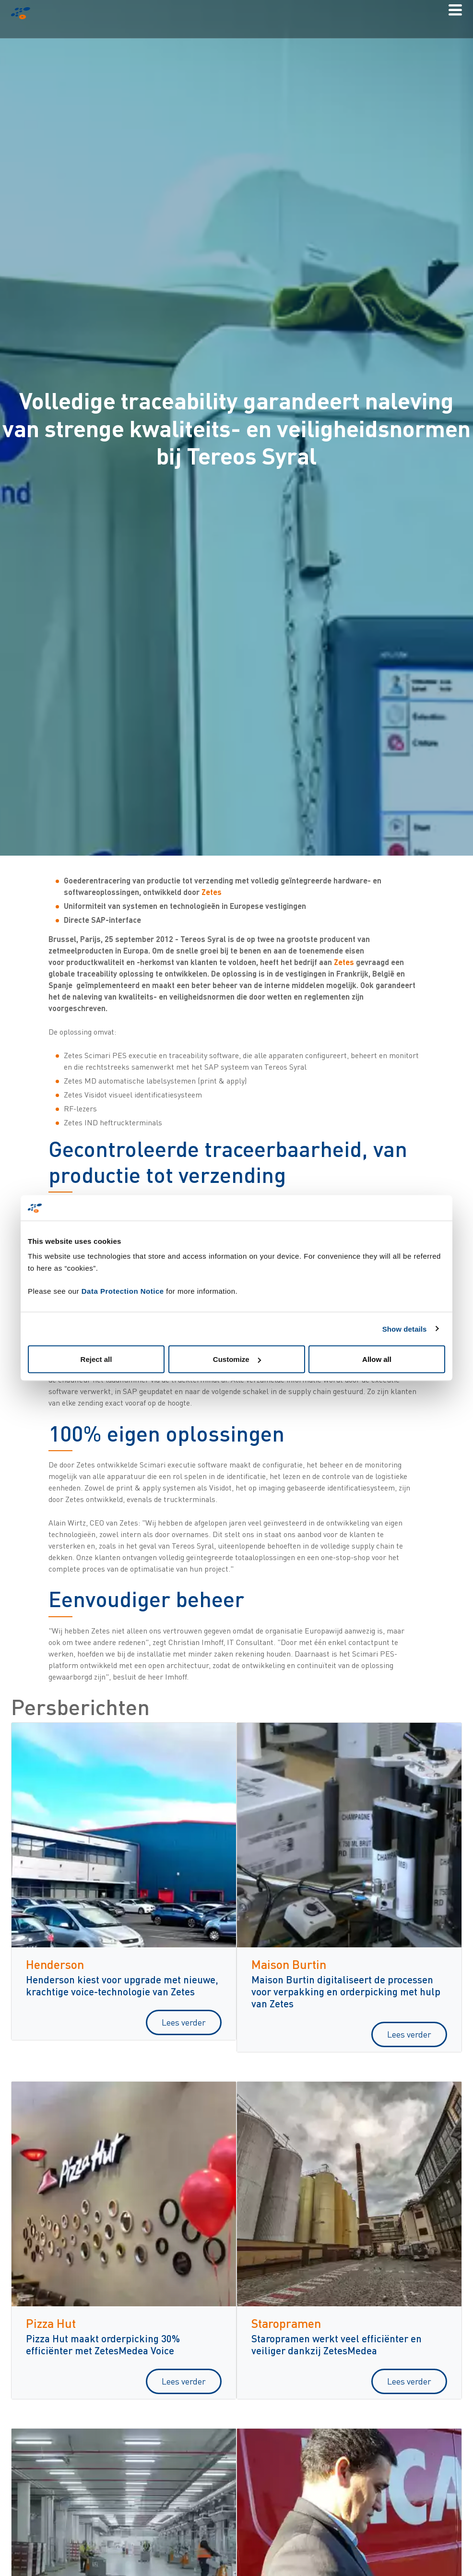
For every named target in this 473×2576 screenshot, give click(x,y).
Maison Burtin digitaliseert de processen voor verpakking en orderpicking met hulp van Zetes (345, 1991)
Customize (237, 1359)
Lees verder (184, 2022)
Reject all (96, 1359)
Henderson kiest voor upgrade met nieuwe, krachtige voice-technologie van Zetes (122, 1985)
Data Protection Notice (123, 1291)
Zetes (211, 891)
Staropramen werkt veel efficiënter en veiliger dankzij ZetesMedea (336, 2344)
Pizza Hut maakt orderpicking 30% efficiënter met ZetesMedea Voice (103, 2344)
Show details (404, 1328)
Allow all (376, 1359)
